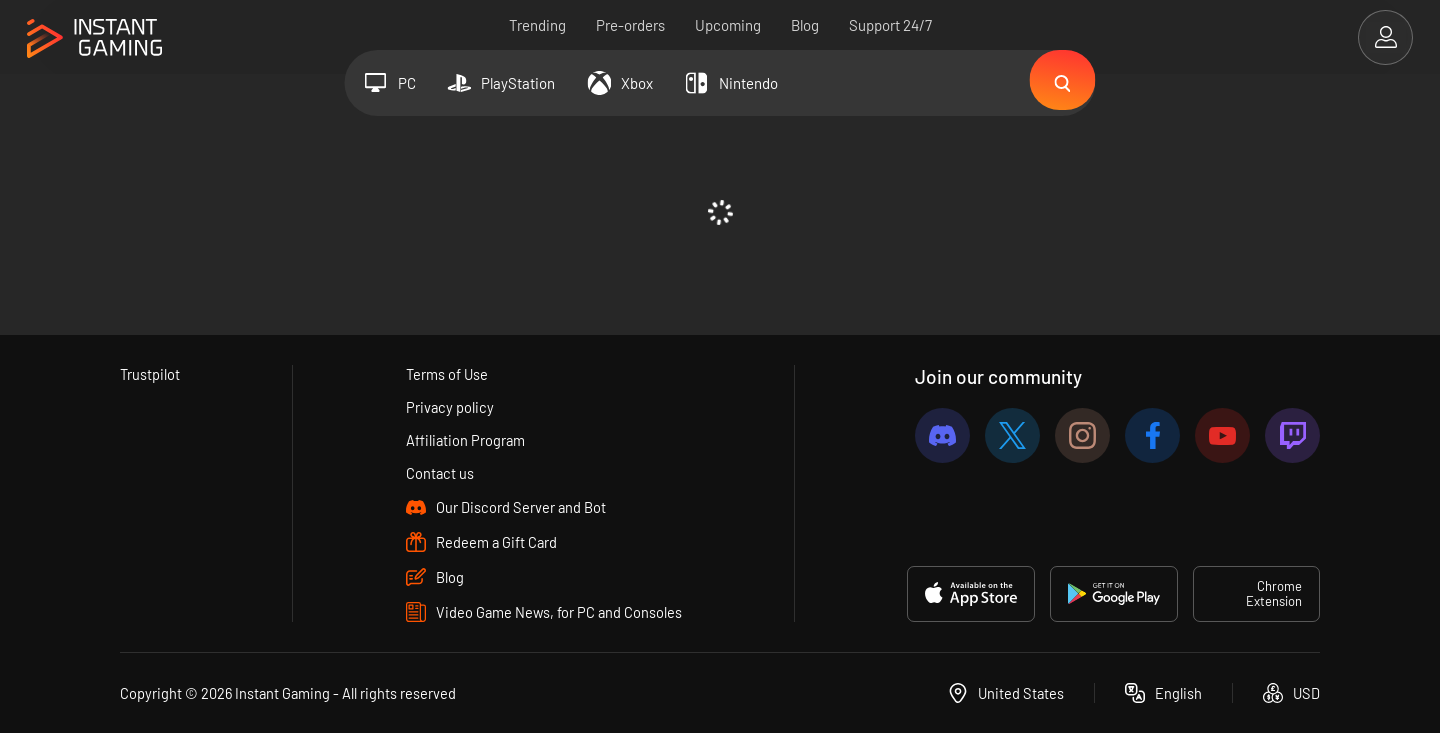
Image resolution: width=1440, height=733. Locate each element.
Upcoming (728, 25)
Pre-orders (630, 25)
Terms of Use (447, 374)
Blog (805, 25)
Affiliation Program (465, 440)
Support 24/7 (890, 25)
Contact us (439, 473)
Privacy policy (449, 407)
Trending (537, 25)
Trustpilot (150, 374)
